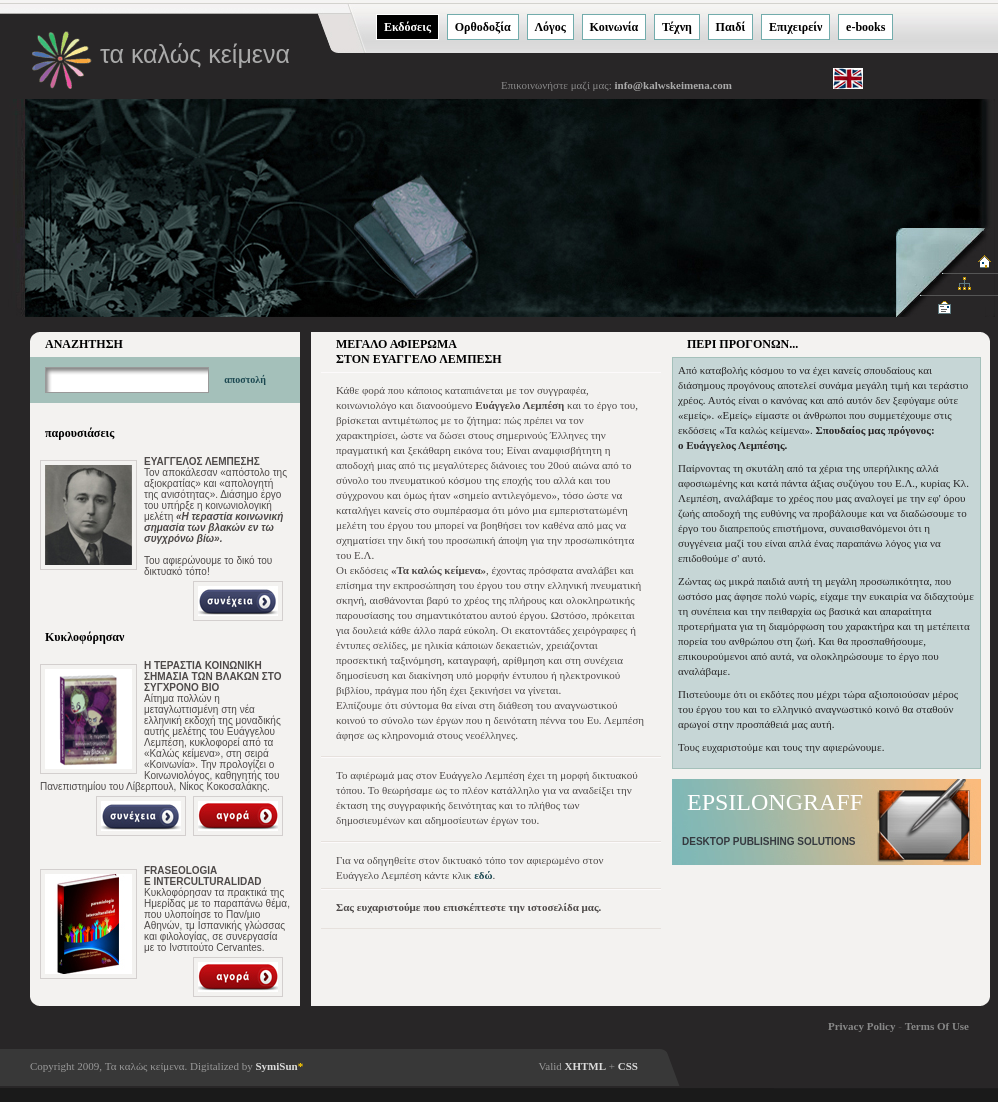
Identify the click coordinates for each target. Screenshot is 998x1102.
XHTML (586, 1066)
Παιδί (731, 27)
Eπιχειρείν (795, 27)
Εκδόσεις (407, 27)
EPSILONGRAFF (775, 802)
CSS (628, 1066)
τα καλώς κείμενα (195, 54)
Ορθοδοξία (483, 27)
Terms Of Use (937, 1026)
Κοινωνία (614, 27)
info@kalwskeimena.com (672, 85)
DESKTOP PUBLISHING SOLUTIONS (769, 841)
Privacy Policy (862, 1026)
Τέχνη (677, 27)
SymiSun (279, 1066)
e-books (865, 27)
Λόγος (550, 27)
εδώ (483, 875)
